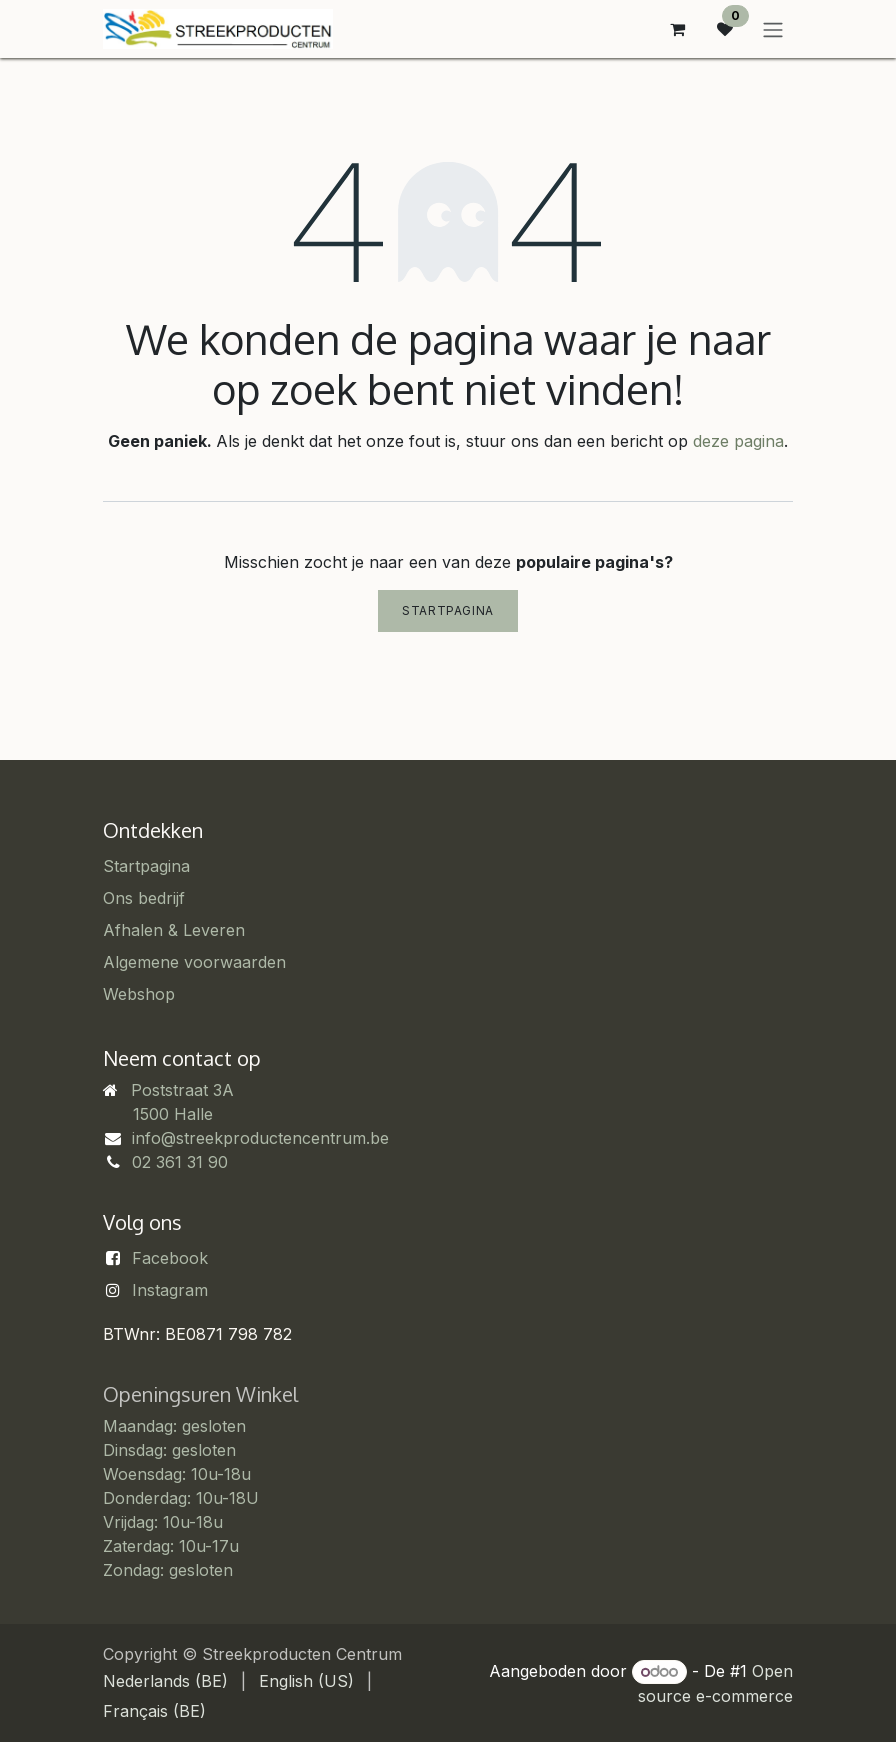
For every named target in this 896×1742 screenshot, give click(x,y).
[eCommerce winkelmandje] (677, 29)
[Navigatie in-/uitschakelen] (773, 29)
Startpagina (448, 610)
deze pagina (738, 441)
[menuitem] (165, 1681)
